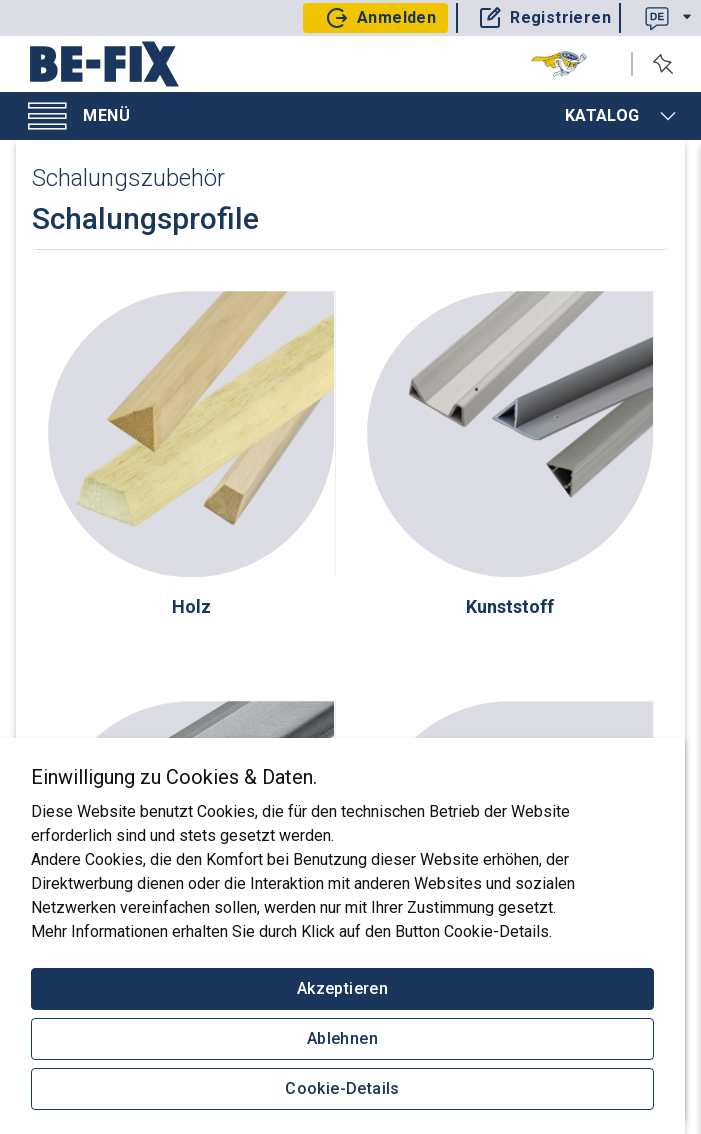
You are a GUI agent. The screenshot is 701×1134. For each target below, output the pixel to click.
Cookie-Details (342, 1088)
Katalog (621, 116)
